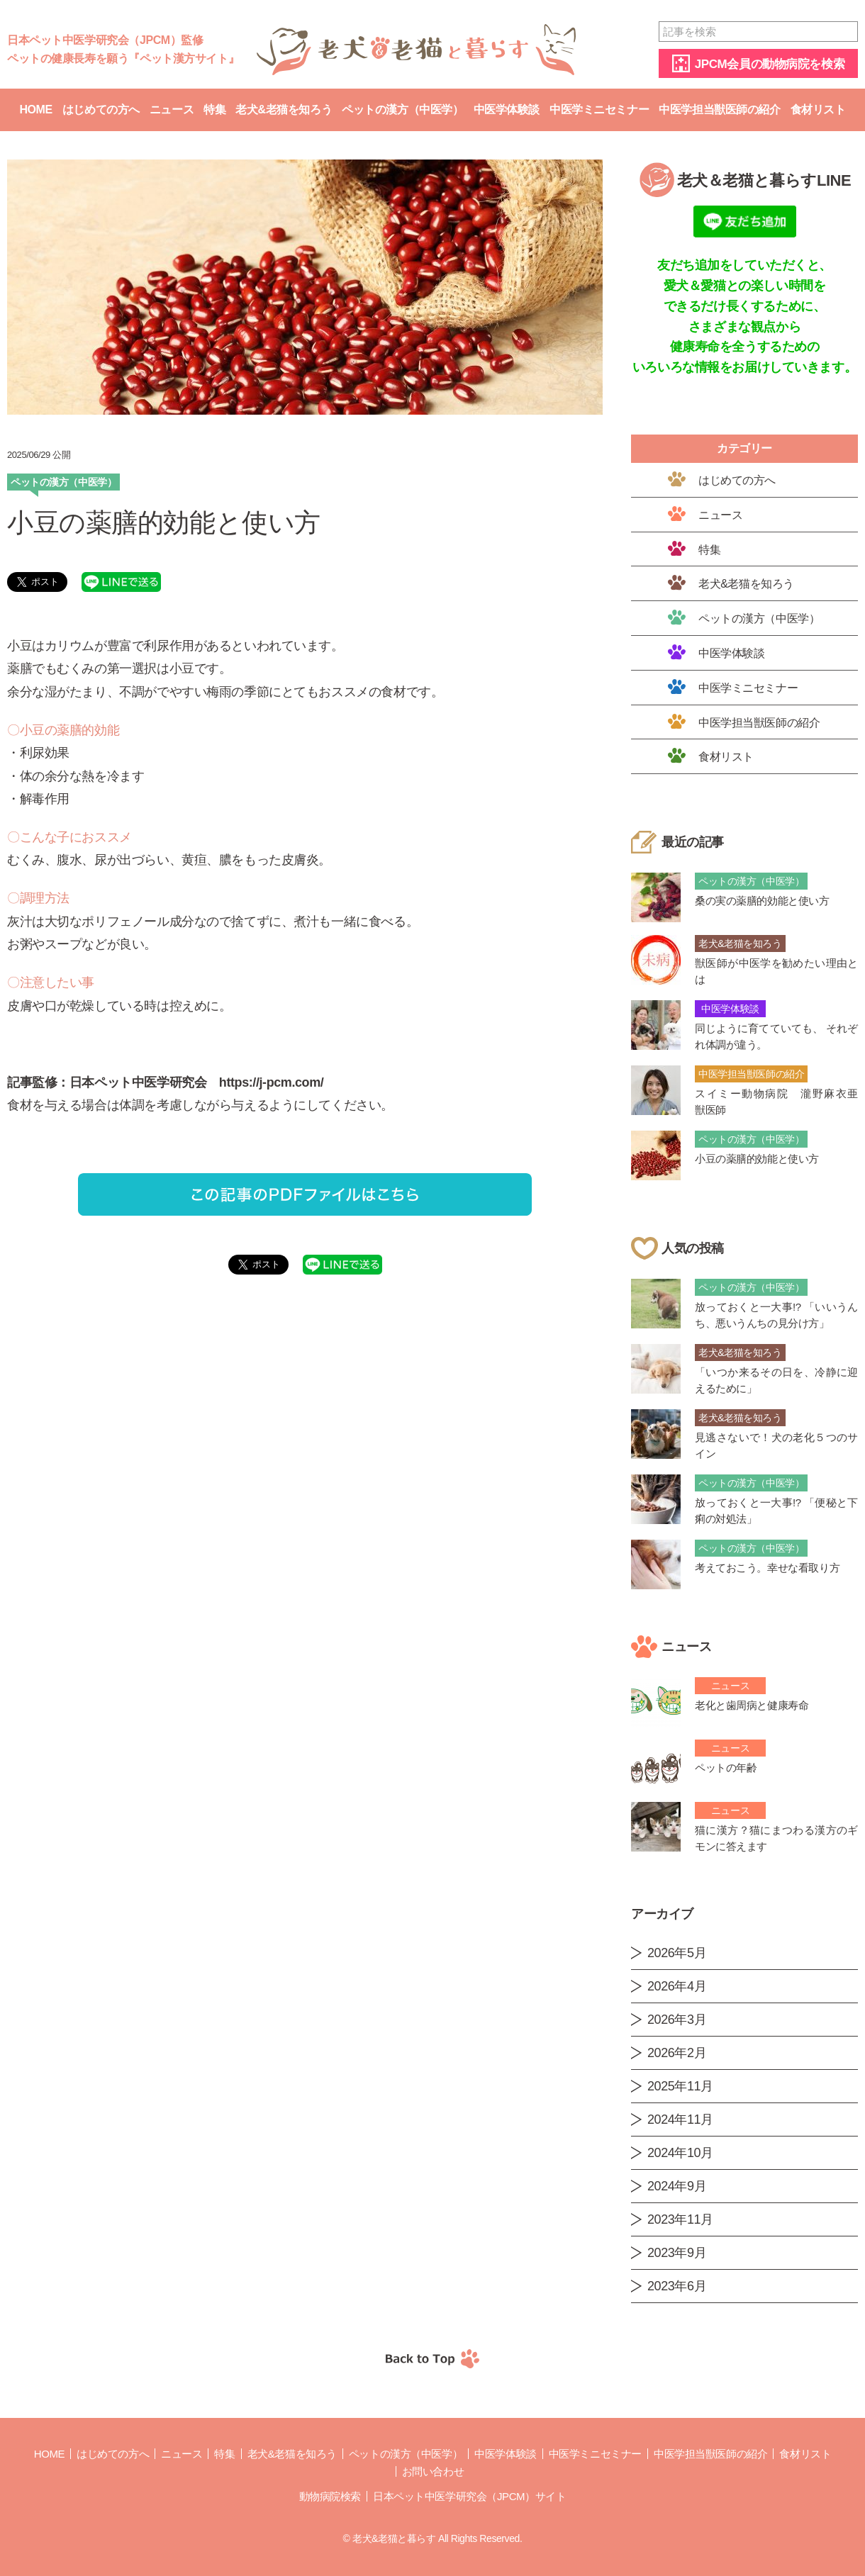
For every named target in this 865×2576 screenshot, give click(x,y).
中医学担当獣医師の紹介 (719, 109)
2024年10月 (680, 2153)
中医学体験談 (507, 109)
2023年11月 (680, 2219)
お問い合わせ (433, 2471)
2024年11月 (680, 2119)
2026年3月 (676, 2019)
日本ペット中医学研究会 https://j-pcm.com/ (196, 1082)
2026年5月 (676, 1953)
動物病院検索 (330, 2496)
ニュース (172, 109)
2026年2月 (676, 2053)
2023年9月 (676, 2253)
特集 (214, 109)
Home (35, 109)
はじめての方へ (101, 109)
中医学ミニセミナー (599, 109)
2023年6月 (676, 2286)
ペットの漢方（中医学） (402, 109)
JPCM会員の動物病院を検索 (769, 64)
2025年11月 (680, 2086)
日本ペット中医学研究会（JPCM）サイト (469, 2496)
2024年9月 (676, 2186)
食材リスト (818, 109)
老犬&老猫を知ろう (283, 109)
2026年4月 (676, 1986)
